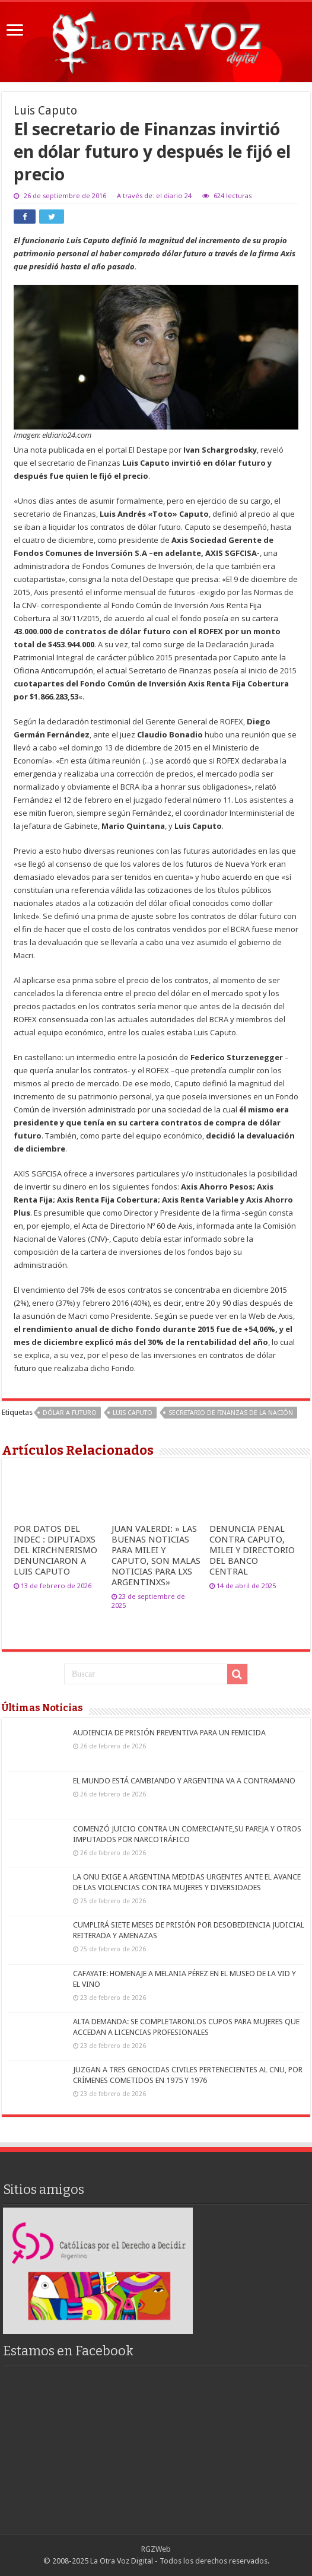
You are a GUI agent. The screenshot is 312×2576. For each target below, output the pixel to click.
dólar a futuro (70, 1413)
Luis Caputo (132, 1413)
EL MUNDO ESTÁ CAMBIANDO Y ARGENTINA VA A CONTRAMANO (184, 1780)
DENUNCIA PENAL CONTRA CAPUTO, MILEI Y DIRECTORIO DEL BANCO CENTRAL (252, 1550)
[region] (98, 2271)
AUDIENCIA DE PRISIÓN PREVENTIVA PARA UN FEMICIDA (169, 1732)
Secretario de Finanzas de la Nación (230, 1413)
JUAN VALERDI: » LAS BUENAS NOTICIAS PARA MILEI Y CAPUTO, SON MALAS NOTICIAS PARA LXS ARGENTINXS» (156, 1556)
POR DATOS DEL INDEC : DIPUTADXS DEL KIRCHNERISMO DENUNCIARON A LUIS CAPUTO (55, 1550)
